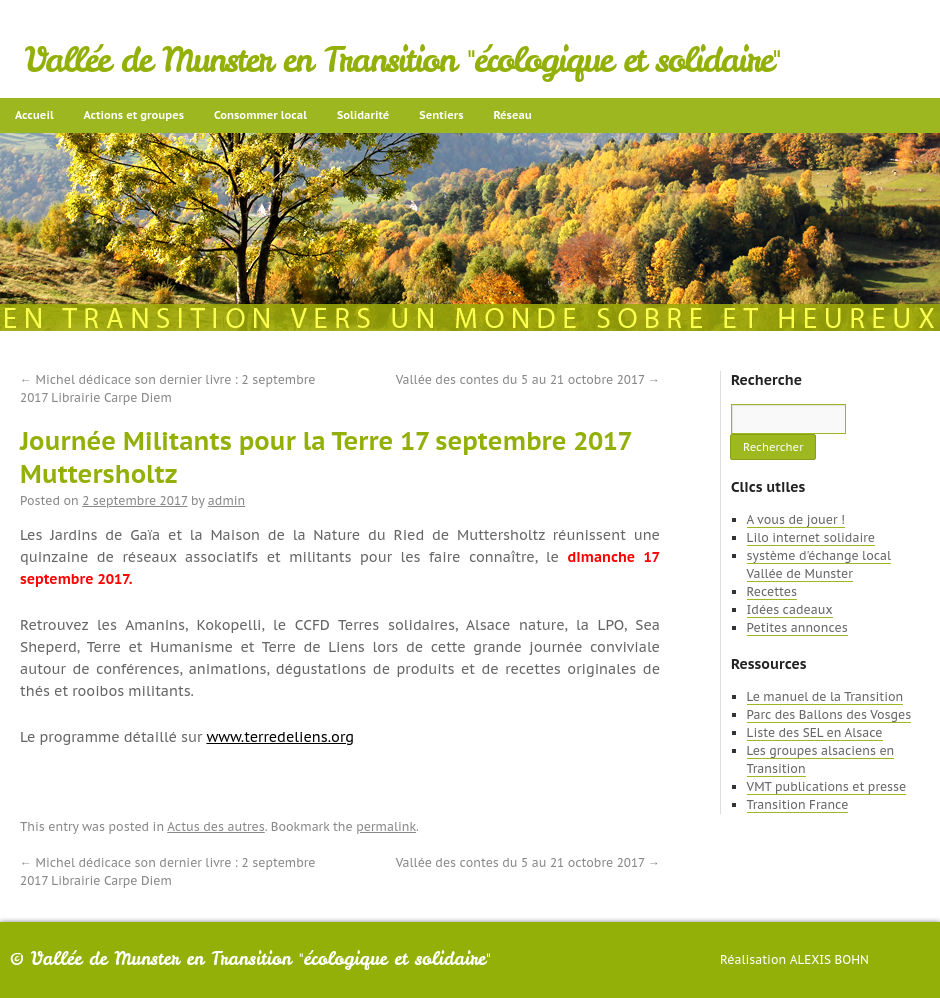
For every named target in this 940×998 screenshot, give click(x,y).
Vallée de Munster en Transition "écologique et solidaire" (402, 60)
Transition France (798, 804)
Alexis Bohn (829, 959)
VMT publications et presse (827, 786)
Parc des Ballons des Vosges (829, 714)
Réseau (512, 115)
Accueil (34, 115)
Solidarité (363, 115)
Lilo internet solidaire (811, 537)
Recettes (772, 591)
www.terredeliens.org (280, 737)
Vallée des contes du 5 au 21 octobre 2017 (528, 379)
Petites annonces (797, 627)
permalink (386, 826)
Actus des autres (216, 826)
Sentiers (441, 115)
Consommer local (260, 115)
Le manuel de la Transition (825, 696)
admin (226, 500)
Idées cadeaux (790, 609)
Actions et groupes (134, 115)
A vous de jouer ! (796, 519)
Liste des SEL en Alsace (815, 732)
